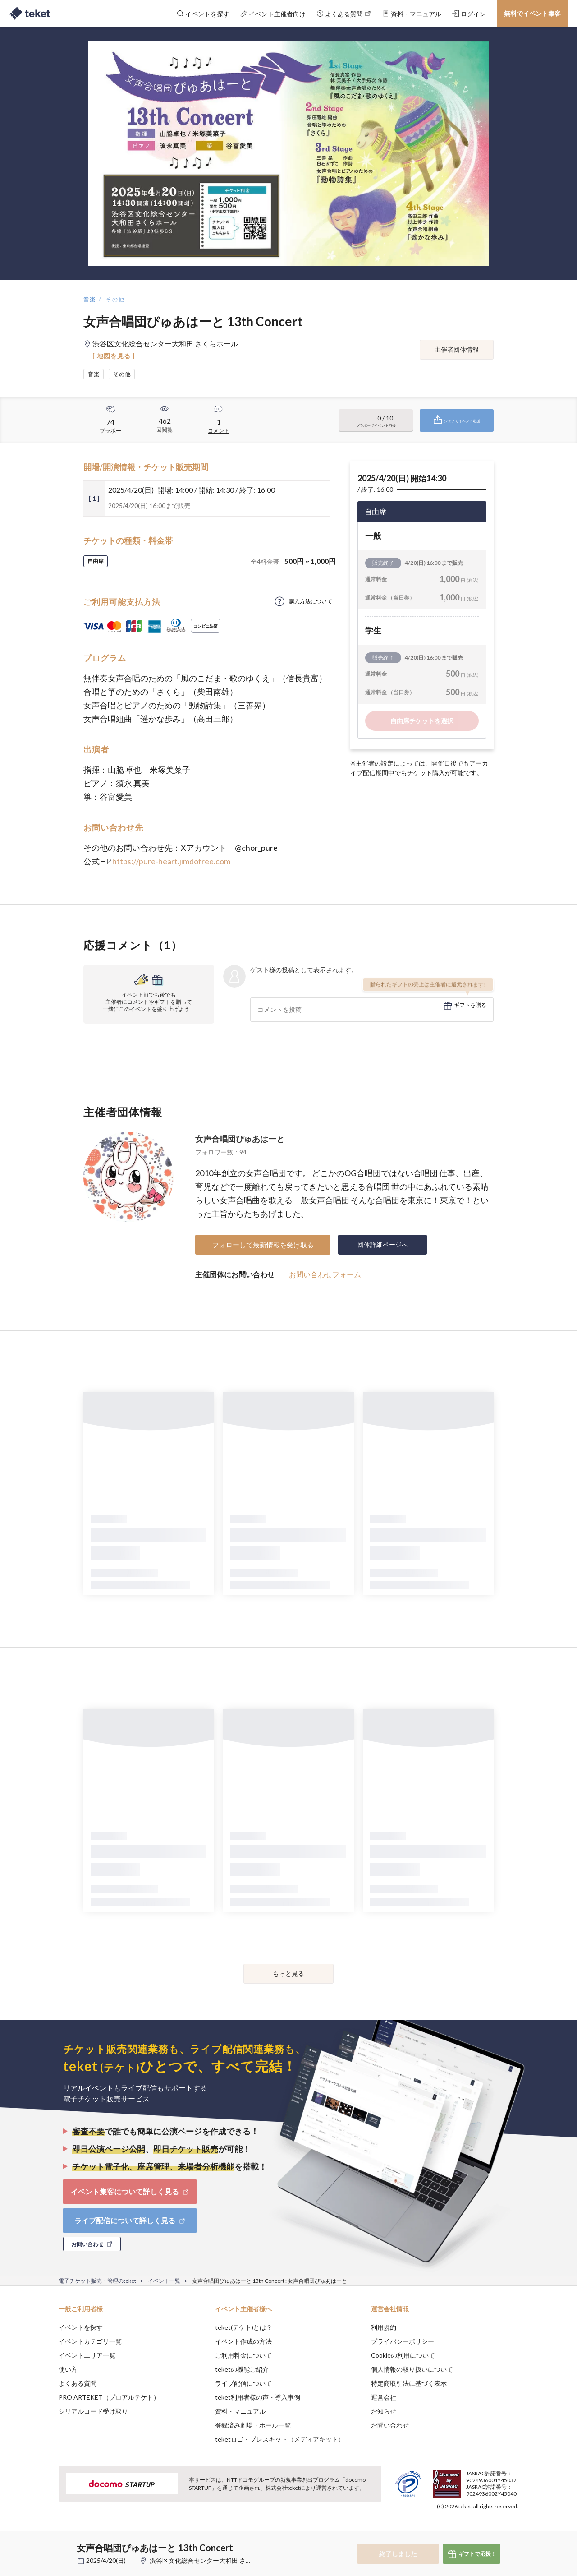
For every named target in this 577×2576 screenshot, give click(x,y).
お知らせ (383, 2411)
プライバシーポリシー (402, 2341)
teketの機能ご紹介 (242, 2369)
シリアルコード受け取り (93, 2411)
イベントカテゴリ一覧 (90, 2341)
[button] (44, 2542)
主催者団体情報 (457, 349)
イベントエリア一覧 (87, 2355)
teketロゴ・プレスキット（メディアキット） (279, 2439)
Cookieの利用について (403, 2355)
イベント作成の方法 (243, 2341)
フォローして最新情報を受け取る (263, 1245)
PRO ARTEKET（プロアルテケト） (109, 2397)
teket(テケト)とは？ (243, 2327)
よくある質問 (77, 2383)
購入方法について (310, 601)
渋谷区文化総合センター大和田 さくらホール (213, 2560)
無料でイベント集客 (532, 13)
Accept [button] (513, 2530)
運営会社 (383, 2397)
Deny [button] (467, 2531)
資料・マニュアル (240, 2411)
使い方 (68, 2369)
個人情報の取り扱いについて (412, 2369)
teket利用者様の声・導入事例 (257, 2397)
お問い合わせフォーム (325, 1274)
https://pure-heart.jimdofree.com (171, 861)
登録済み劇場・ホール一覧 (253, 2425)
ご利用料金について (243, 2355)
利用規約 (383, 2327)
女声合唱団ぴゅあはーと (239, 1139)
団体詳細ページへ (382, 1244)
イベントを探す (81, 2327)
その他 (115, 299)
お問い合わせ (390, 2425)
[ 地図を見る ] (113, 356)
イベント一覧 (164, 2280)
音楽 (89, 299)
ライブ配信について (243, 2383)
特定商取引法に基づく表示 (409, 2383)
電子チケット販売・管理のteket (97, 2280)
